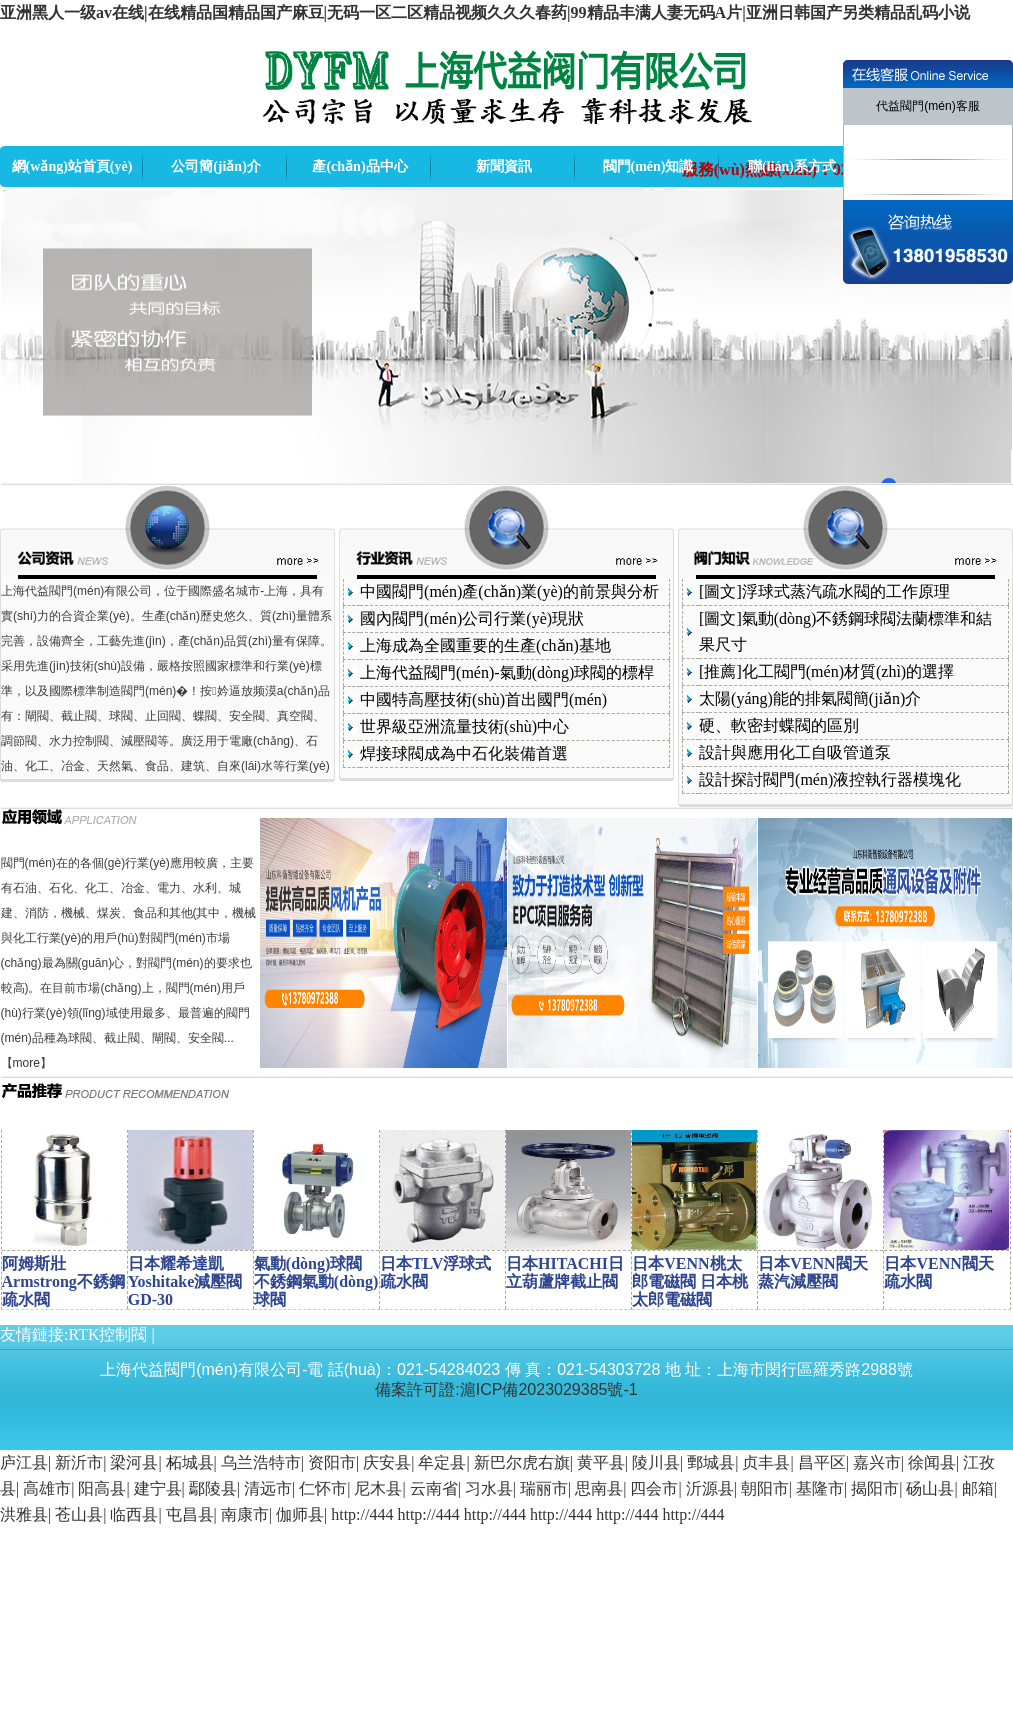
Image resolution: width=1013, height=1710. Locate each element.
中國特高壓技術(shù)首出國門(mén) (483, 699)
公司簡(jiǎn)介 (216, 166)
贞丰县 (766, 1462)
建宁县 (158, 1488)
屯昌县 (190, 1514)
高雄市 (47, 1488)
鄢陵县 (213, 1488)
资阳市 (332, 1462)
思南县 (599, 1488)
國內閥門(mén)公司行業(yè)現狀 (472, 618)
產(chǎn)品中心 (359, 166)
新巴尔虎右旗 (522, 1462)
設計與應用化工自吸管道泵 (795, 752)
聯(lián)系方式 (792, 166)
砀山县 (930, 1488)
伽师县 (300, 1514)
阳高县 (102, 1488)
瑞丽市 (544, 1488)
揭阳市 (875, 1488)
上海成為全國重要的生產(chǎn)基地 (485, 645)
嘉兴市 (877, 1462)
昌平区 (822, 1462)
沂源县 (710, 1488)
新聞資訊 (504, 166)
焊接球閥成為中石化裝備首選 (464, 753)
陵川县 (656, 1462)
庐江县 (24, 1462)
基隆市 (820, 1488)
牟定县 (442, 1462)
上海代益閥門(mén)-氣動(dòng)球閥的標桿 (507, 672)
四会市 (654, 1488)
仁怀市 (323, 1488)
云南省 (434, 1488)
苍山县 (79, 1514)
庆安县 (387, 1462)
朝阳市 (765, 1488)
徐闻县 (932, 1462)
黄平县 (601, 1462)
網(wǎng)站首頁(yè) (72, 166)
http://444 (362, 1514)
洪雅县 (24, 1514)
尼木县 (378, 1488)
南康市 (245, 1514)
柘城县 (190, 1462)
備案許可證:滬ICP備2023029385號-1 (506, 1389)
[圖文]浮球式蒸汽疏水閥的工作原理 (824, 591)
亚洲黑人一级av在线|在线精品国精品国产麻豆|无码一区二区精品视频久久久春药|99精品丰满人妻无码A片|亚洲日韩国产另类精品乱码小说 (485, 12)
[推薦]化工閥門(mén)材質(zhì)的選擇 (826, 671)
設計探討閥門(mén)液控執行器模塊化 (830, 779)
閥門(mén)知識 (648, 166)
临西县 (134, 1514)
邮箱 (978, 1488)
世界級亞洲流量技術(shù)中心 (464, 726)
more (26, 1063)
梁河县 (134, 1462)
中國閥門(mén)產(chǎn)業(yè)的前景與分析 (509, 591)
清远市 (268, 1488)
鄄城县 (711, 1462)
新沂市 (79, 1462)
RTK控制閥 (107, 1334)
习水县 (489, 1488)
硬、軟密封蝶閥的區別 (779, 725)
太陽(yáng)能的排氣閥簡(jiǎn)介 (810, 698)
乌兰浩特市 (261, 1462)
